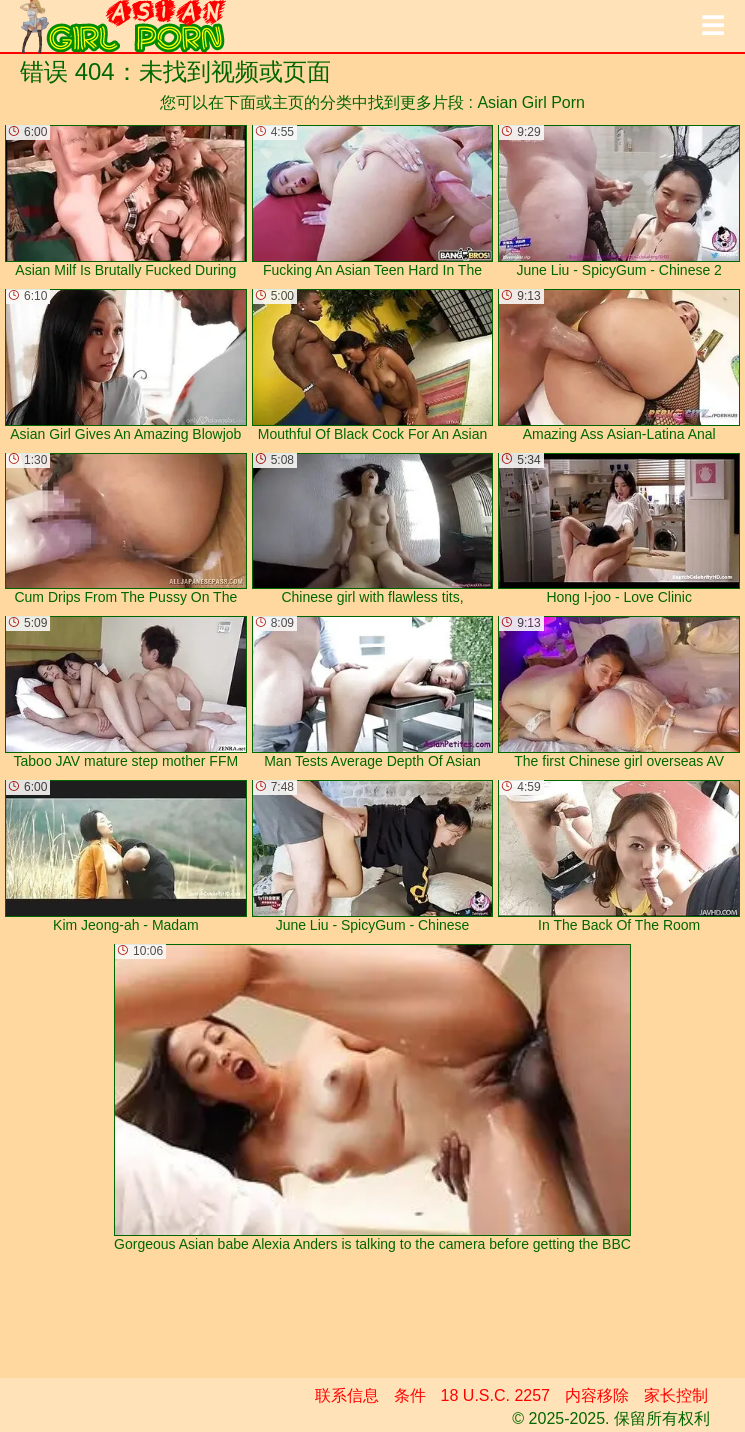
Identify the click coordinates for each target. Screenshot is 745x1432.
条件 (410, 1395)
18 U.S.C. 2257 (495, 1395)
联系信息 (347, 1395)
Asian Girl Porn (531, 102)
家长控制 (676, 1395)
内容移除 (597, 1395)
